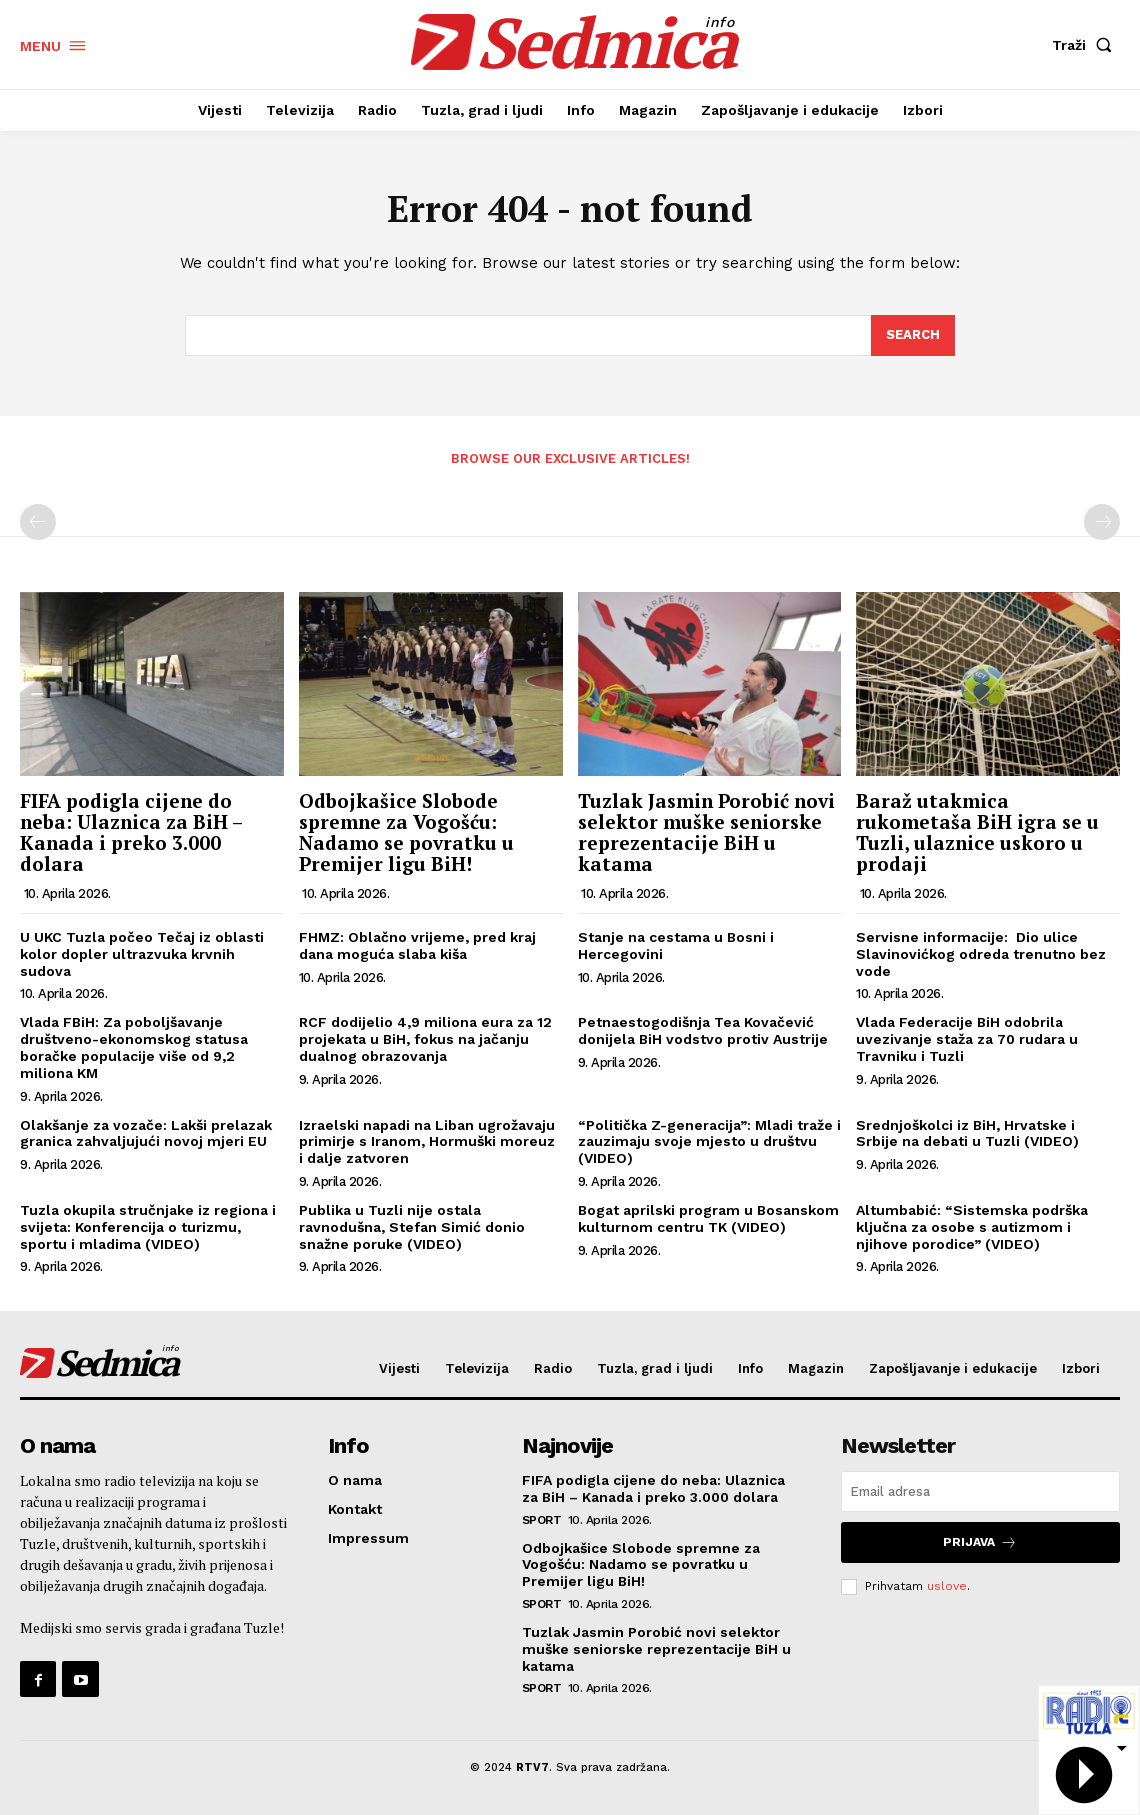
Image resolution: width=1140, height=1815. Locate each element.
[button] (1086, 45)
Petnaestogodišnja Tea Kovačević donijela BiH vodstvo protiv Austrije (703, 1030)
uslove (947, 1586)
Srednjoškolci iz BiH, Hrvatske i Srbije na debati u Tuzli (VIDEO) (967, 1133)
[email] (980, 1491)
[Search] (913, 336)
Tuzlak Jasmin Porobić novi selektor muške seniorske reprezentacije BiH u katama (706, 832)
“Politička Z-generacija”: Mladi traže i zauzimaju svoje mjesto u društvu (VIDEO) (709, 1142)
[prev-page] (38, 522)
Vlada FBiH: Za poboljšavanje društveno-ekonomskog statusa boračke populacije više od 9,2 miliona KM (134, 1047)
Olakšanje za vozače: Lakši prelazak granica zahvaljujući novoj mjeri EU (146, 1133)
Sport (542, 1520)
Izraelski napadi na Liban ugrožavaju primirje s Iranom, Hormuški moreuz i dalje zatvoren (427, 1142)
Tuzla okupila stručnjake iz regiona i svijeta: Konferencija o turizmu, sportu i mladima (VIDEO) (148, 1227)
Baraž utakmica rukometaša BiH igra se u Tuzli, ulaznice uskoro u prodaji (977, 832)
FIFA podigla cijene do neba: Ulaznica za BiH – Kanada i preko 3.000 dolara (131, 832)
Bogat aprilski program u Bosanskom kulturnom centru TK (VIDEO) (708, 1218)
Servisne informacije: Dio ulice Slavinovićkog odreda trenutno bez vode (981, 954)
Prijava (980, 1542)
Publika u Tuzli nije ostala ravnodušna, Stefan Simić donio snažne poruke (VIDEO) (412, 1227)
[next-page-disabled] (1102, 522)
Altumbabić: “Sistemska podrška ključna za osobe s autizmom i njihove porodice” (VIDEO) (972, 1227)
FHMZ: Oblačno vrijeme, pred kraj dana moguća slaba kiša (417, 945)
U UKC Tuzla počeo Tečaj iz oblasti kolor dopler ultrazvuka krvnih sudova (142, 954)
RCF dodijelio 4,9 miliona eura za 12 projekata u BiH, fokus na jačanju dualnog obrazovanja (425, 1039)
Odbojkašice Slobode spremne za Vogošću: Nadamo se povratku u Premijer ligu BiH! (406, 832)
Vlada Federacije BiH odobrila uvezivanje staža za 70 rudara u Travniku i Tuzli (967, 1039)
